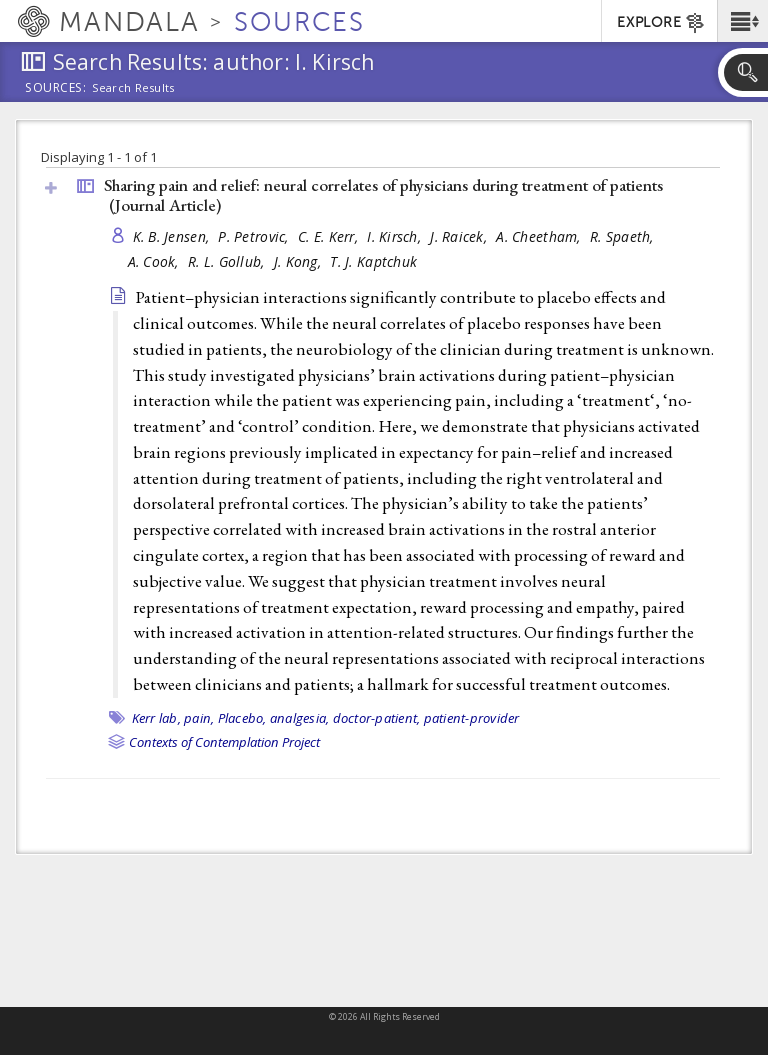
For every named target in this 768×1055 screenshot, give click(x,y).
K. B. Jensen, (173, 236)
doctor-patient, (377, 718)
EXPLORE (661, 23)
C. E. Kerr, (330, 236)
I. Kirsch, (396, 236)
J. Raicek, (460, 236)
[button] (742, 21)
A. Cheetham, (540, 236)
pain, (199, 718)
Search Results (133, 88)
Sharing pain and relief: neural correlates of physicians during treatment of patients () (383, 195)
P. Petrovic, (255, 236)
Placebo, (242, 718)
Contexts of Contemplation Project (224, 742)
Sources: (56, 89)
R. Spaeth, (624, 236)
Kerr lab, (156, 718)
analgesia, (300, 718)
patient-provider (472, 718)
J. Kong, (299, 261)
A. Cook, (155, 261)
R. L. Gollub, (228, 261)
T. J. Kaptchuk (373, 261)
